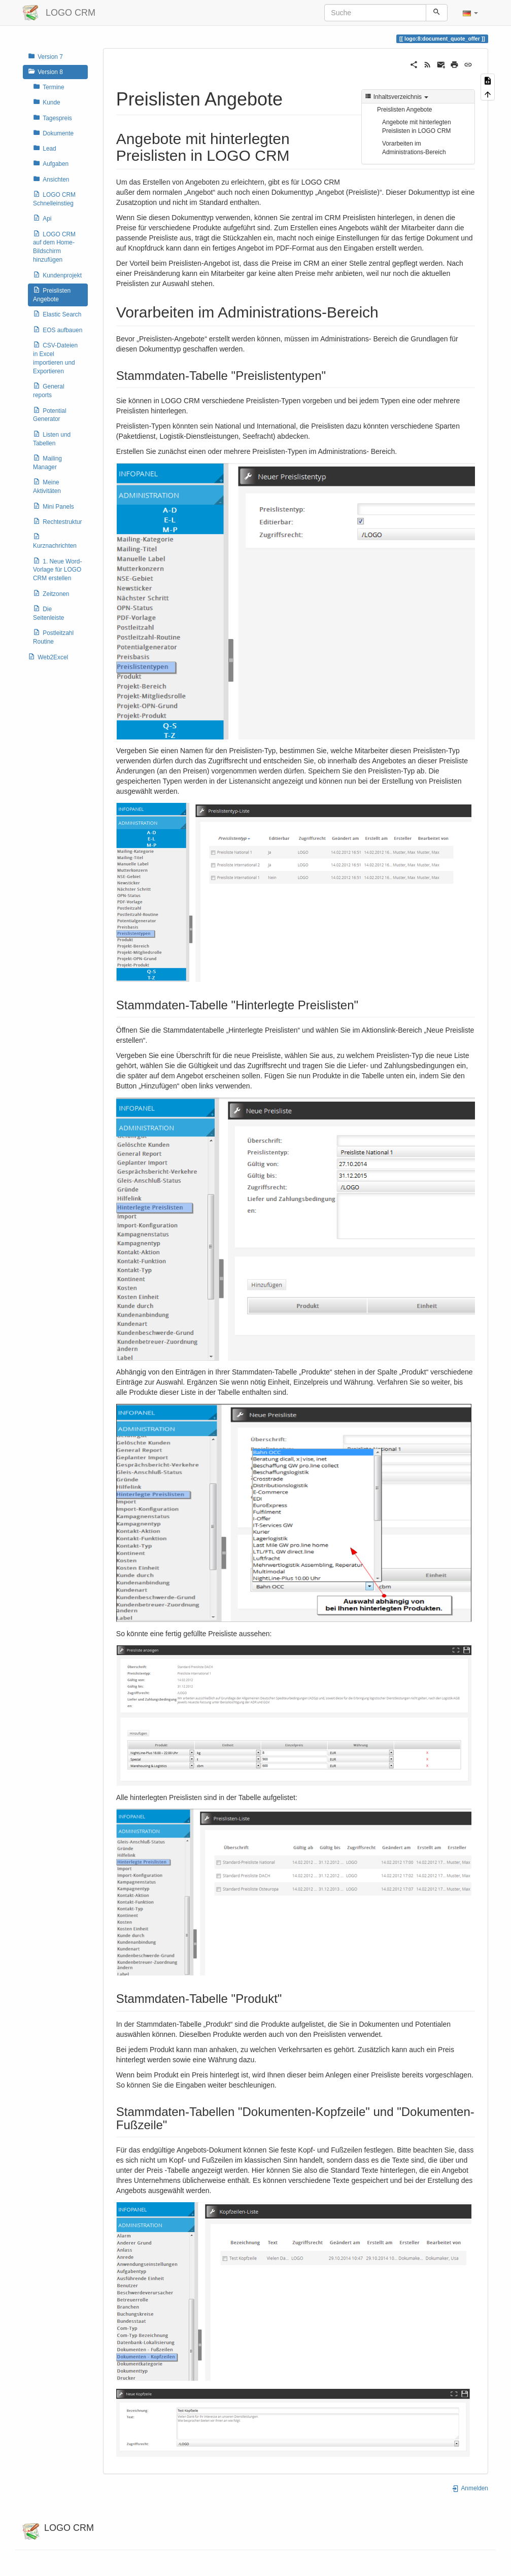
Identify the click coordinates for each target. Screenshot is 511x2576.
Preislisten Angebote (52, 294)
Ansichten (51, 179)
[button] (470, 12)
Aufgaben (51, 163)
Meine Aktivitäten (47, 486)
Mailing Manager (47, 462)
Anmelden (470, 2488)
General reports (48, 390)
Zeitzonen (51, 593)
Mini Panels (53, 506)
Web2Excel (48, 657)
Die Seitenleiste (48, 613)
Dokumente (53, 133)
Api (42, 218)
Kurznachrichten (55, 541)
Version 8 (45, 71)
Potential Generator (49, 414)
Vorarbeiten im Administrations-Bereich (414, 148)
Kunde (46, 102)
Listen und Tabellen (52, 438)
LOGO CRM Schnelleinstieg (54, 198)
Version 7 (45, 56)
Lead (44, 148)
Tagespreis (52, 118)
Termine (48, 87)
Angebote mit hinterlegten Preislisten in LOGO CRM (416, 126)
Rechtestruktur (57, 521)
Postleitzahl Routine (53, 636)
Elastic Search (57, 314)
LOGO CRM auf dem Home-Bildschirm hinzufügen (54, 247)
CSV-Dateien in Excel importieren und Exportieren (55, 358)
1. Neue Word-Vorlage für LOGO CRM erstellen (57, 569)
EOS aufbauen (57, 330)
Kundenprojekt (57, 275)
